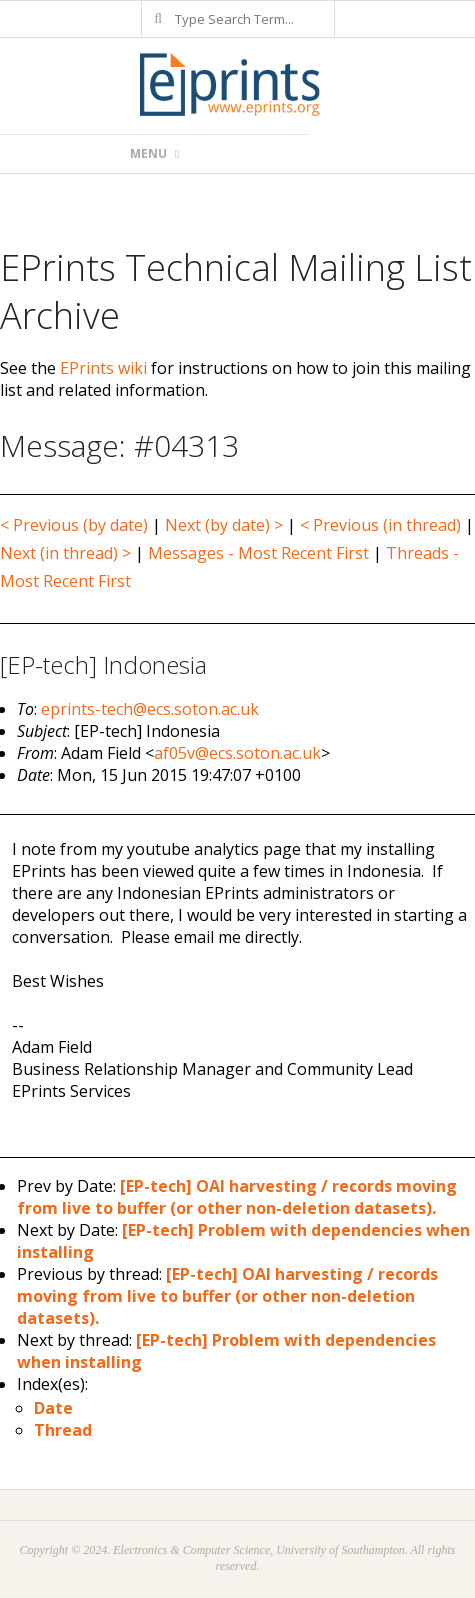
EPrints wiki (103, 368)
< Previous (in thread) (380, 525)
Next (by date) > (224, 525)
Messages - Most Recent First (258, 553)
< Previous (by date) (74, 525)
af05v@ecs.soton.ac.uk (237, 753)
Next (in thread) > (65, 553)
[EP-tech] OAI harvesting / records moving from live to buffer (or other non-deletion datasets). (237, 1197)
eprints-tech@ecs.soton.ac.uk (150, 709)
